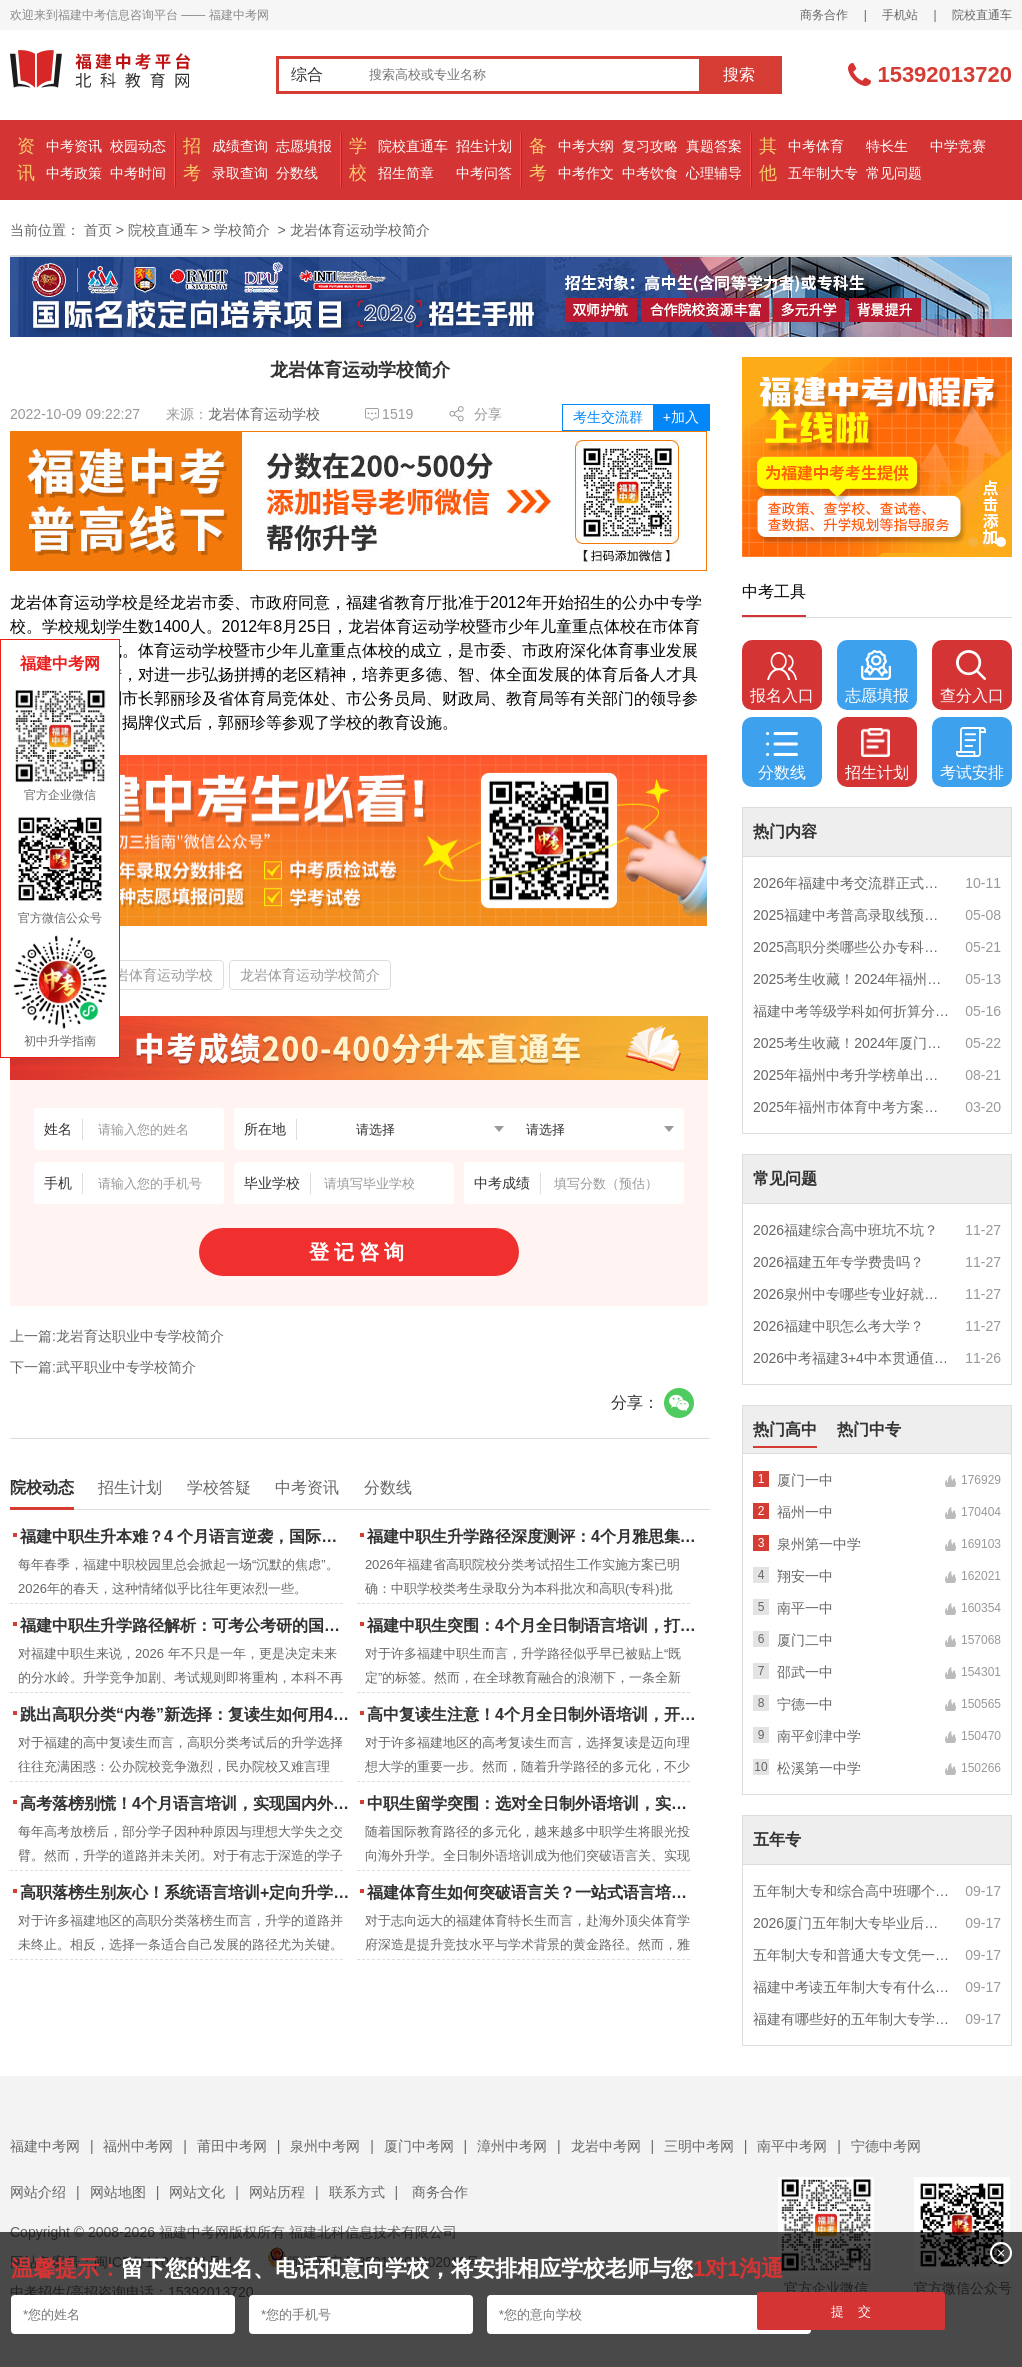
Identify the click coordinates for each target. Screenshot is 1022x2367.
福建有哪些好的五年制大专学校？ (852, 2019)
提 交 (851, 2311)
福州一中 (805, 1512)
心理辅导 (714, 173)
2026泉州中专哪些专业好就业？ (852, 1294)
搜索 (739, 74)
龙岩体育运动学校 (264, 414)
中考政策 (74, 173)
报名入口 (782, 677)
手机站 (900, 15)
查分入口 (972, 677)
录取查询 (240, 173)
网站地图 (118, 2192)
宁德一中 (805, 1704)
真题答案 (714, 146)
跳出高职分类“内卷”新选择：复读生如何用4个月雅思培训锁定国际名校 (186, 1714)
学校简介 (242, 230)
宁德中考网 (886, 2146)
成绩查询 (240, 146)
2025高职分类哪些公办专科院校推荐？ (852, 947)
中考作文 (586, 173)
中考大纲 (586, 146)
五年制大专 (823, 173)
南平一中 (805, 1608)
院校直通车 (982, 15)
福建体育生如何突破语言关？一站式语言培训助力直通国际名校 (533, 1892)
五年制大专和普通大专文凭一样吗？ (852, 1955)
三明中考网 (699, 2146)
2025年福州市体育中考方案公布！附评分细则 (852, 1107)
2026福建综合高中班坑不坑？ (845, 1230)
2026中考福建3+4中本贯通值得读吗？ (852, 1358)
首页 (98, 230)
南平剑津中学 (819, 1736)
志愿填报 (304, 146)
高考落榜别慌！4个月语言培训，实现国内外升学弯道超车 (186, 1803)
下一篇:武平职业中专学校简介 (103, 1367)
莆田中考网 (232, 2146)
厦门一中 (805, 1480)
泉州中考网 (325, 2146)
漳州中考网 (512, 2146)
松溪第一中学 (819, 1768)
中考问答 (484, 173)
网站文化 (197, 2192)
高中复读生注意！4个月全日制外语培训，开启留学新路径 (533, 1714)
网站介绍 (38, 2192)
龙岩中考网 (606, 2146)
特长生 (887, 146)
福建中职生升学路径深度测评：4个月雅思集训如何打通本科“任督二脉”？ (533, 1536)
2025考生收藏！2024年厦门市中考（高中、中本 (852, 1043)
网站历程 (277, 2192)
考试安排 (972, 754)
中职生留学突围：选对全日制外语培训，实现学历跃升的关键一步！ (533, 1803)
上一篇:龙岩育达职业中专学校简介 (117, 1336)
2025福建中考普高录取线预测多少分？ (852, 915)
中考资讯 (74, 146)
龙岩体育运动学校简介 (310, 975)
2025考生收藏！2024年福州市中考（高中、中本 (852, 979)
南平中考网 (792, 2146)
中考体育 (816, 146)
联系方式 (357, 2192)
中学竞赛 (958, 146)
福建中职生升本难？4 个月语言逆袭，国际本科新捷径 (186, 1536)
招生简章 (406, 173)
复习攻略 (650, 146)
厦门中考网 (419, 2146)
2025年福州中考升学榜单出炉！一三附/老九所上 (852, 1075)
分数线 (297, 173)
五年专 (777, 1839)
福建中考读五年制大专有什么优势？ (852, 1987)
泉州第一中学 (819, 1544)
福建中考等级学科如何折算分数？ (852, 1011)
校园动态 (138, 146)
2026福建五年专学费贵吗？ (838, 1262)
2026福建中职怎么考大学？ (838, 1326)
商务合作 (824, 15)
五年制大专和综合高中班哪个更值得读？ (852, 1891)
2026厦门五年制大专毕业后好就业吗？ (852, 1923)
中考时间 (138, 173)
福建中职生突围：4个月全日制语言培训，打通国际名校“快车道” (533, 1625)
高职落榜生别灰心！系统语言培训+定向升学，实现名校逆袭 (186, 1892)
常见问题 (894, 173)
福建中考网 (45, 2146)
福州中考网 (138, 2146)
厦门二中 (805, 1640)
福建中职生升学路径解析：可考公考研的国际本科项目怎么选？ (186, 1625)
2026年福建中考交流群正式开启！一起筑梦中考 (852, 883)
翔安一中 (805, 1576)
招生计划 (484, 146)
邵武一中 (805, 1672)
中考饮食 (650, 173)
